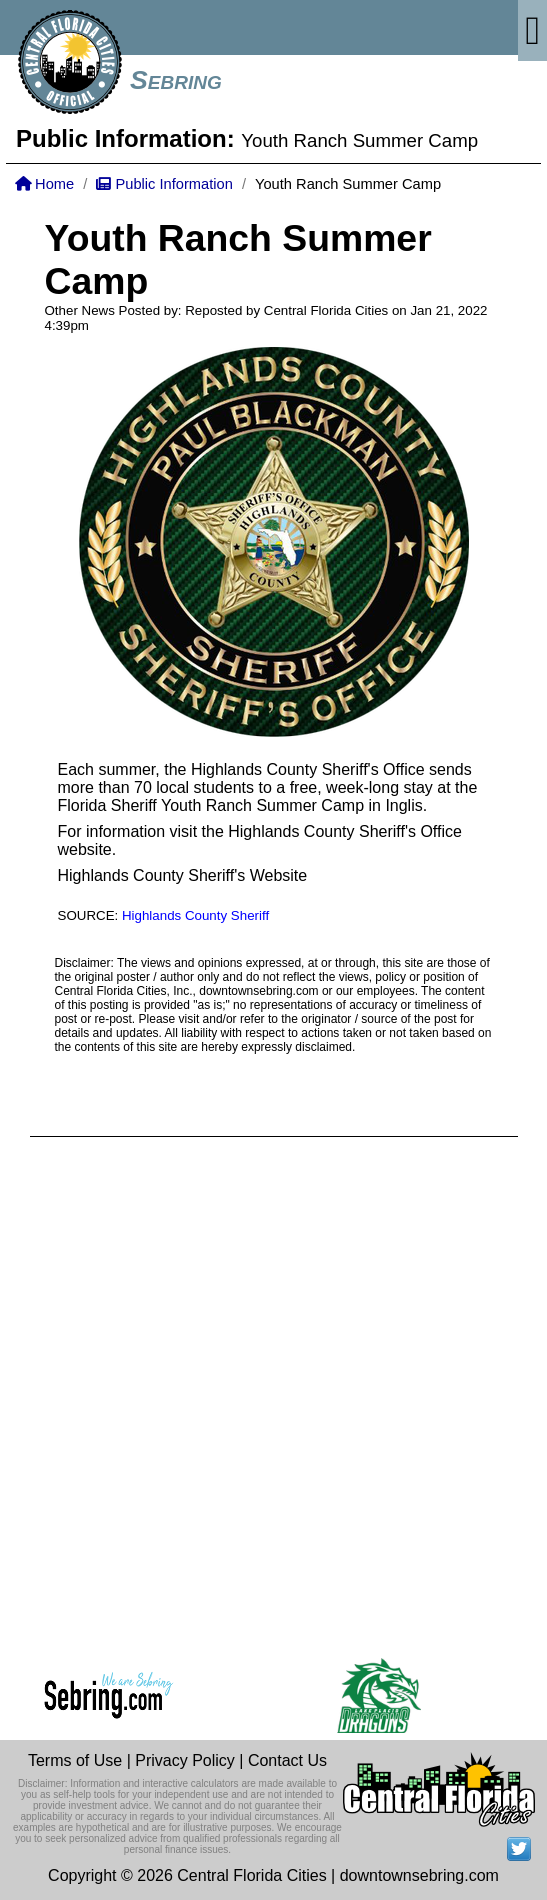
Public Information (164, 184)
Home (44, 184)
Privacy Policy (185, 1760)
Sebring (176, 80)
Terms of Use (75, 1760)
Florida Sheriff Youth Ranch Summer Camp (211, 805)
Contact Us (287, 1760)
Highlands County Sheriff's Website (183, 875)
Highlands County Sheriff (195, 915)
